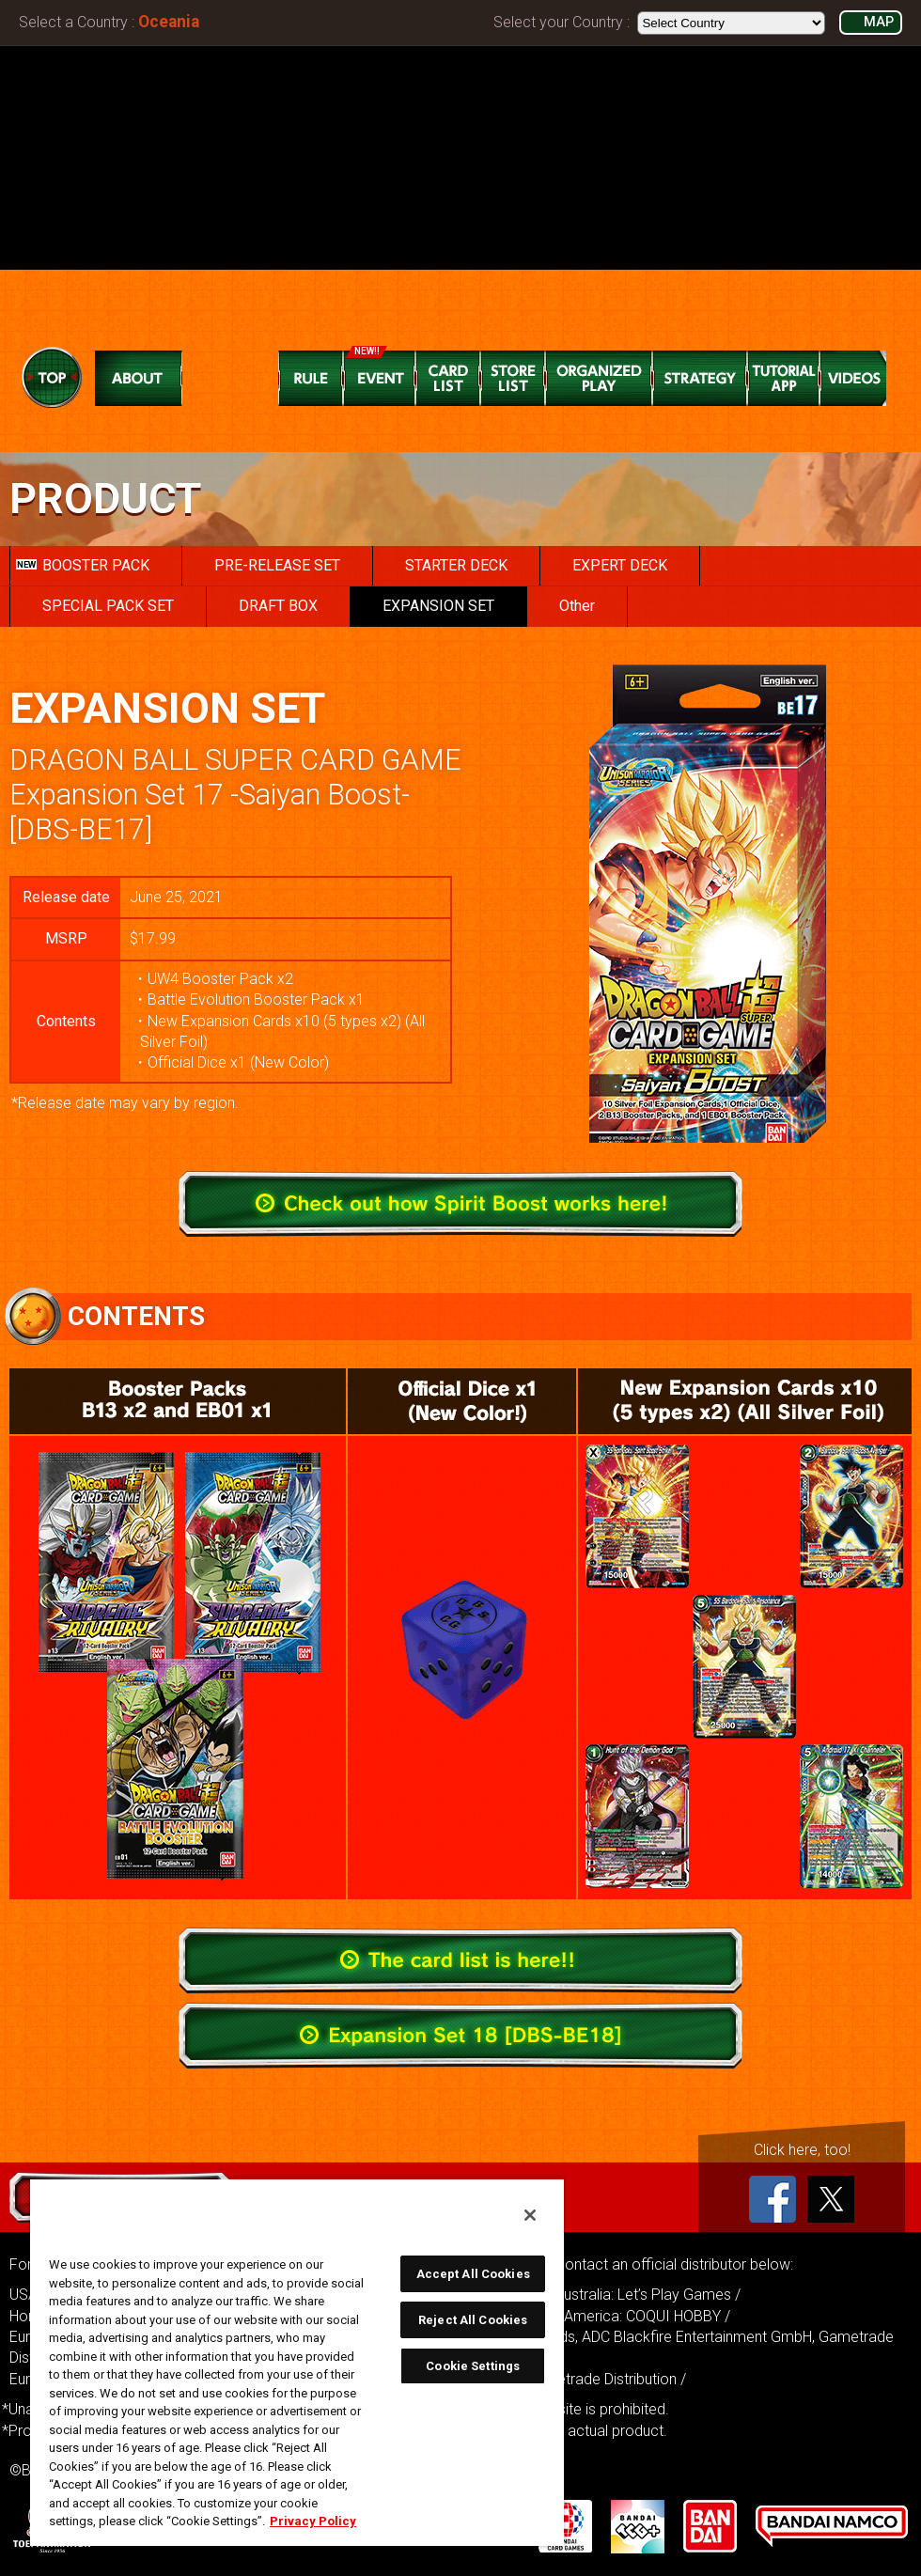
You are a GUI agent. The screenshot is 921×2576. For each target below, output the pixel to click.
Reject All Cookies (472, 2320)
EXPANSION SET (438, 606)
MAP (879, 22)
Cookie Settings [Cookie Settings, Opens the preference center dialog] (473, 2366)
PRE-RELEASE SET (277, 565)
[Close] (530, 2215)
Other (577, 606)
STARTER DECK (456, 565)
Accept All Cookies (473, 2274)
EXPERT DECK (619, 565)
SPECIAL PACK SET (108, 606)
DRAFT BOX (278, 606)
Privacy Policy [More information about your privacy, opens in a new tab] (313, 2521)
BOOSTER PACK (82, 565)
